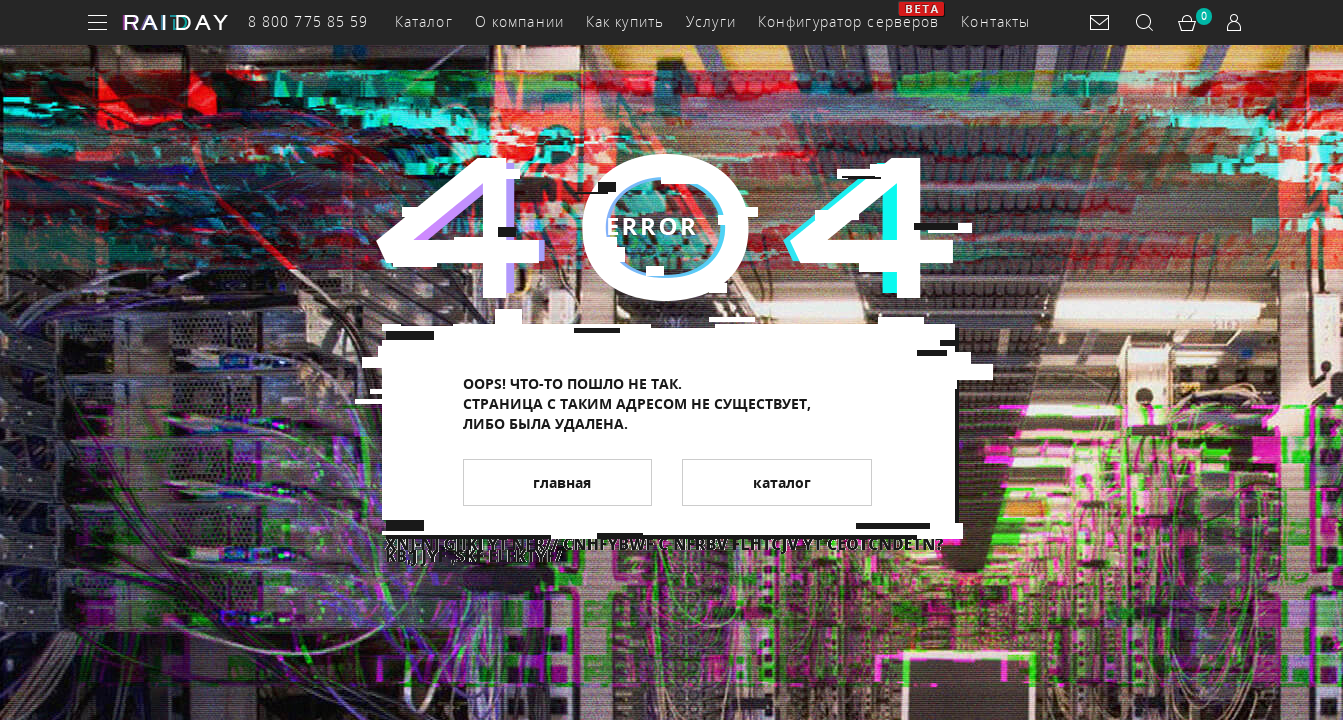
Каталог (424, 21)
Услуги (711, 21)
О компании (519, 21)
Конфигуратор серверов (849, 21)
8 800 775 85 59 (308, 21)
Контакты (995, 21)
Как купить (625, 21)
